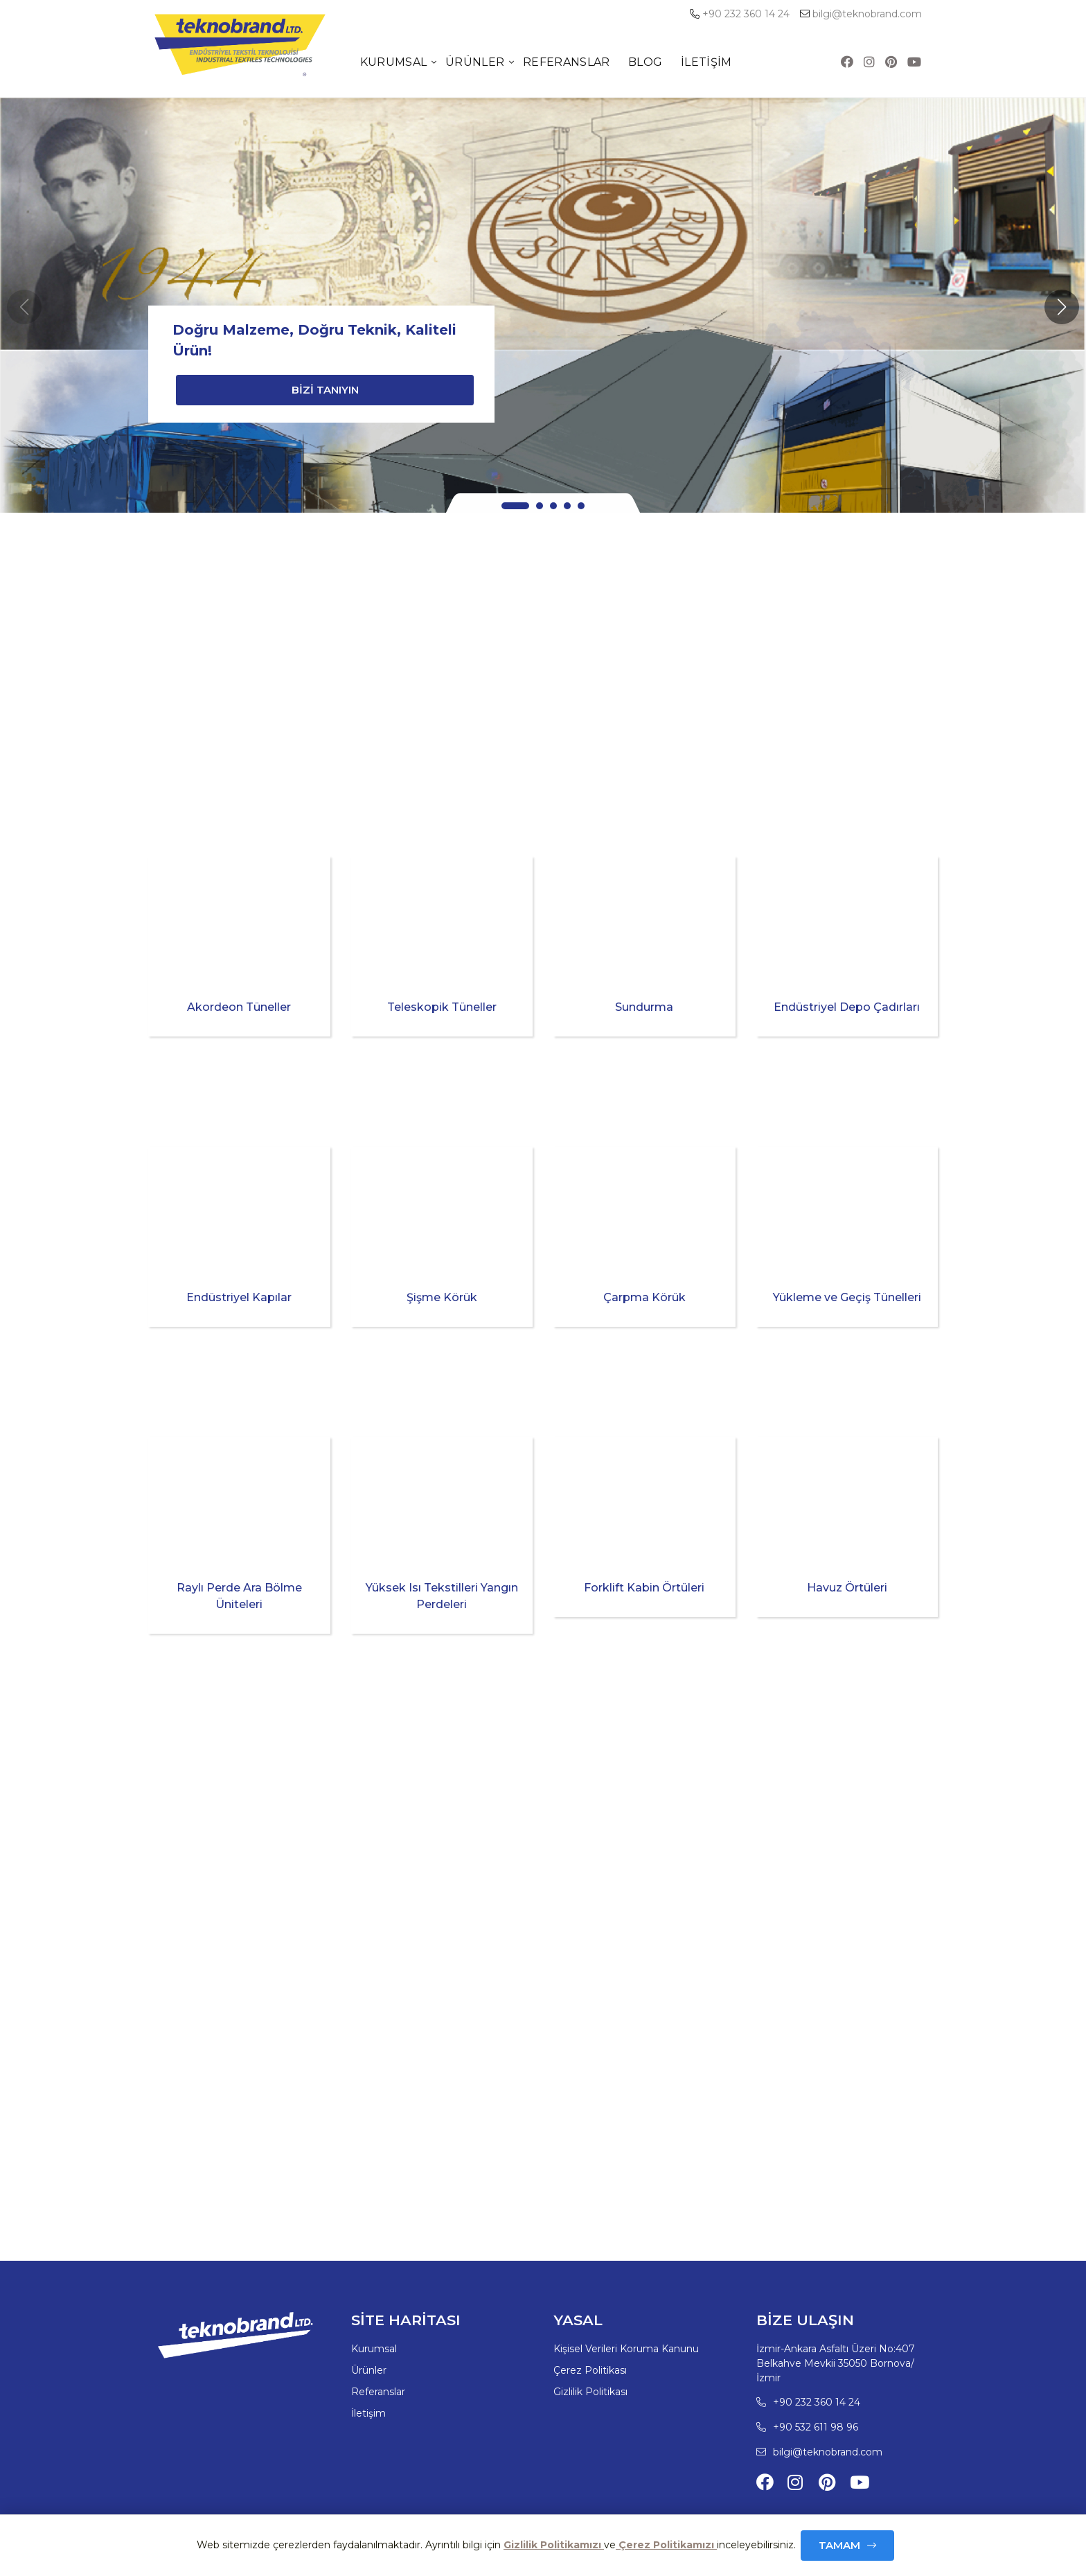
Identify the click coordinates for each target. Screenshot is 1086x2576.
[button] (1061, 307)
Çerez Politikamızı (666, 2545)
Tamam (839, 2545)
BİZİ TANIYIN (325, 389)
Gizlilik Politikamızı (554, 2545)
